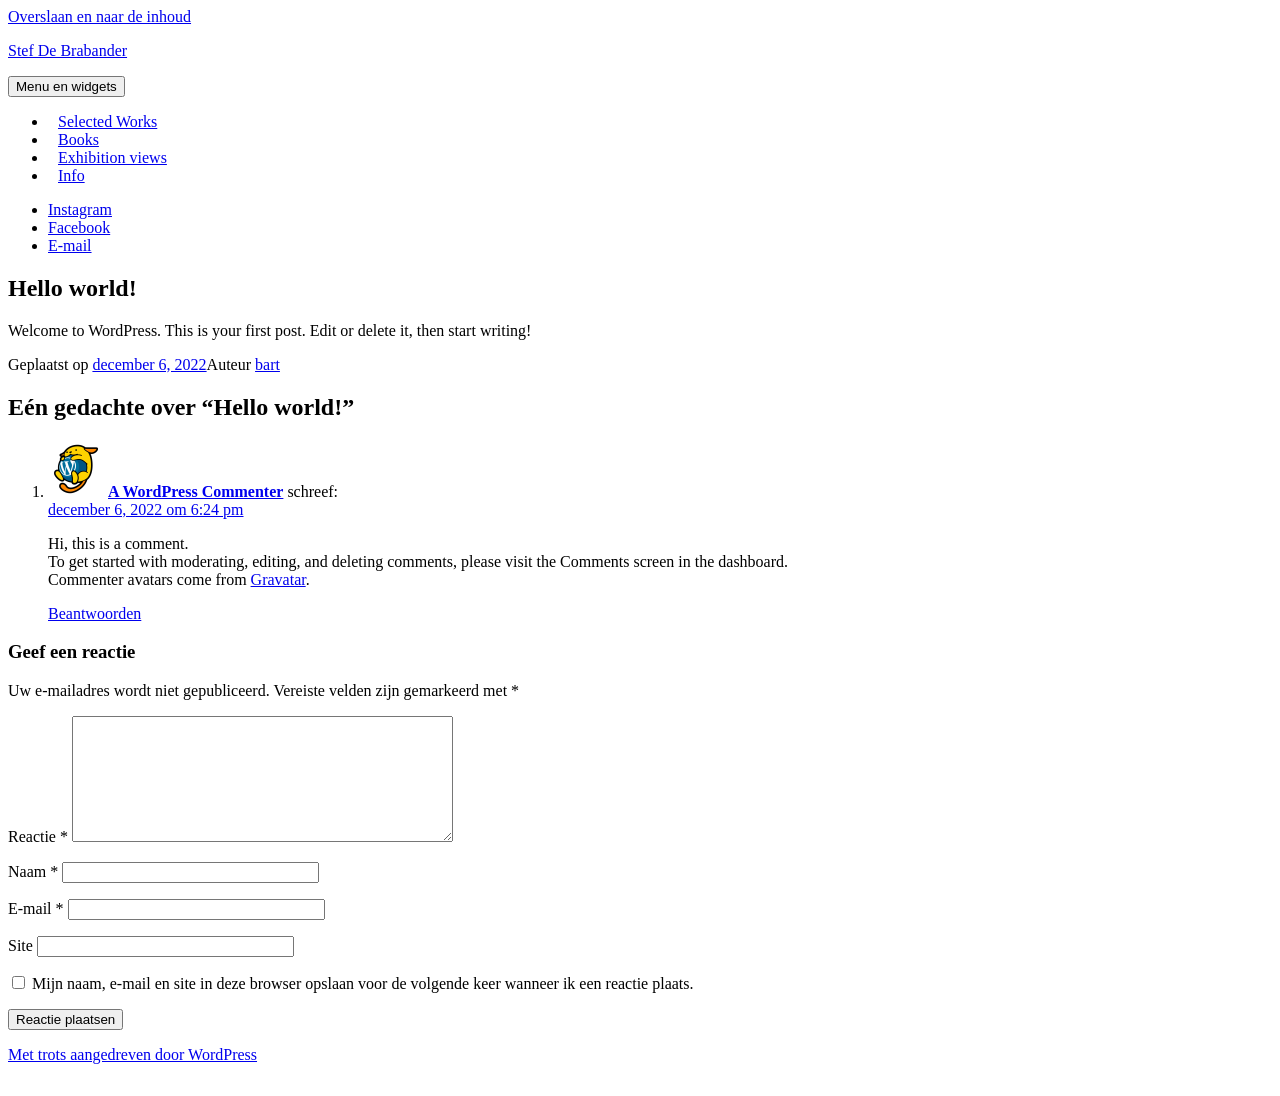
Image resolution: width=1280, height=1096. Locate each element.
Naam (33, 895)
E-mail (36, 932)
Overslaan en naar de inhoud (99, 16)
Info (71, 175)
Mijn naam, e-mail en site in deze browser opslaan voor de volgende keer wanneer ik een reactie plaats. (363, 1007)
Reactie (38, 860)
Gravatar (278, 579)
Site (20, 969)
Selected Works (107, 121)
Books (78, 139)
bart (267, 364)
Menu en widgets (66, 86)
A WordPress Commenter (195, 491)
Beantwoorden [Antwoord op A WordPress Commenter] (94, 613)
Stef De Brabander (67, 50)
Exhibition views (112, 157)
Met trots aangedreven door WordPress (132, 1078)
